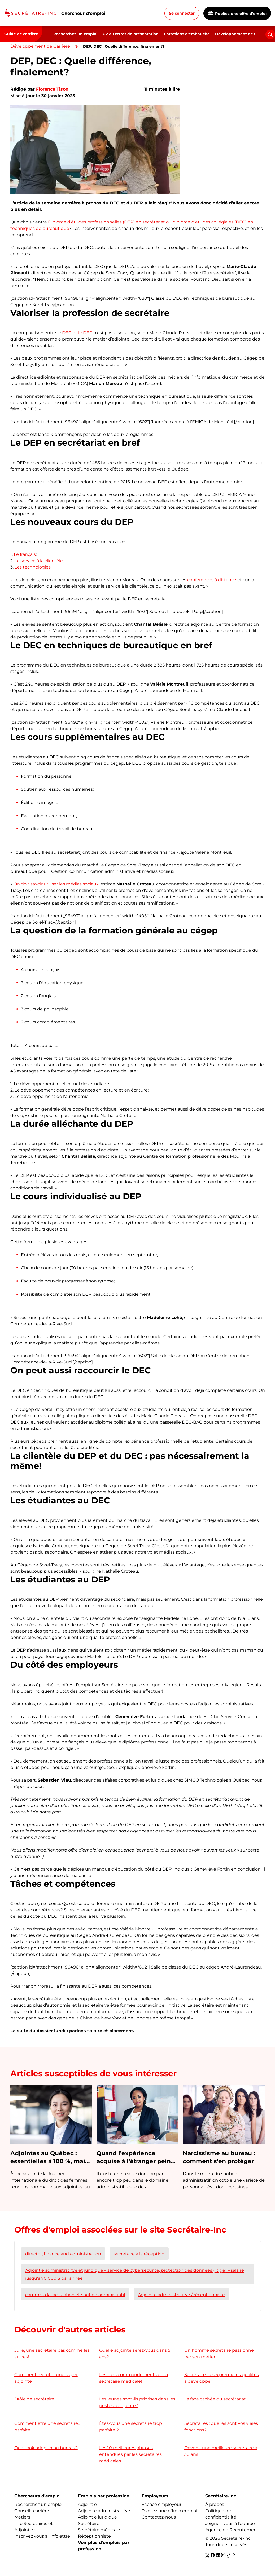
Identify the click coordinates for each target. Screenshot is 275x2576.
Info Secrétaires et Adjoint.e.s (33, 2526)
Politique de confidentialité (220, 2514)
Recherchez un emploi (75, 34)
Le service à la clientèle (39, 560)
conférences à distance (211, 579)
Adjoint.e (87, 2504)
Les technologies (33, 567)
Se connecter (182, 13)
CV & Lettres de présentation (131, 34)
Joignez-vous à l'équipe (230, 2523)
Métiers (22, 2517)
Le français (25, 554)
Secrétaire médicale (99, 2529)
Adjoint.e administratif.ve (104, 2510)
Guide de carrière (21, 34)
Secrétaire (88, 2523)
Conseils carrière (31, 2510)
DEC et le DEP (77, 332)
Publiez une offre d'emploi (237, 13)
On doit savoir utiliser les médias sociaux (56, 884)
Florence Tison (52, 89)
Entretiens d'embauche (187, 34)
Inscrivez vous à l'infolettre (42, 2536)
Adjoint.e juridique (97, 2517)
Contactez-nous (159, 2517)
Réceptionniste (94, 2536)
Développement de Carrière (242, 34)
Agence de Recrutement (232, 2529)
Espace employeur (161, 2504)
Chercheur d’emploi (83, 13)
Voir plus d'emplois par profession (103, 2545)
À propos (214, 2504)
